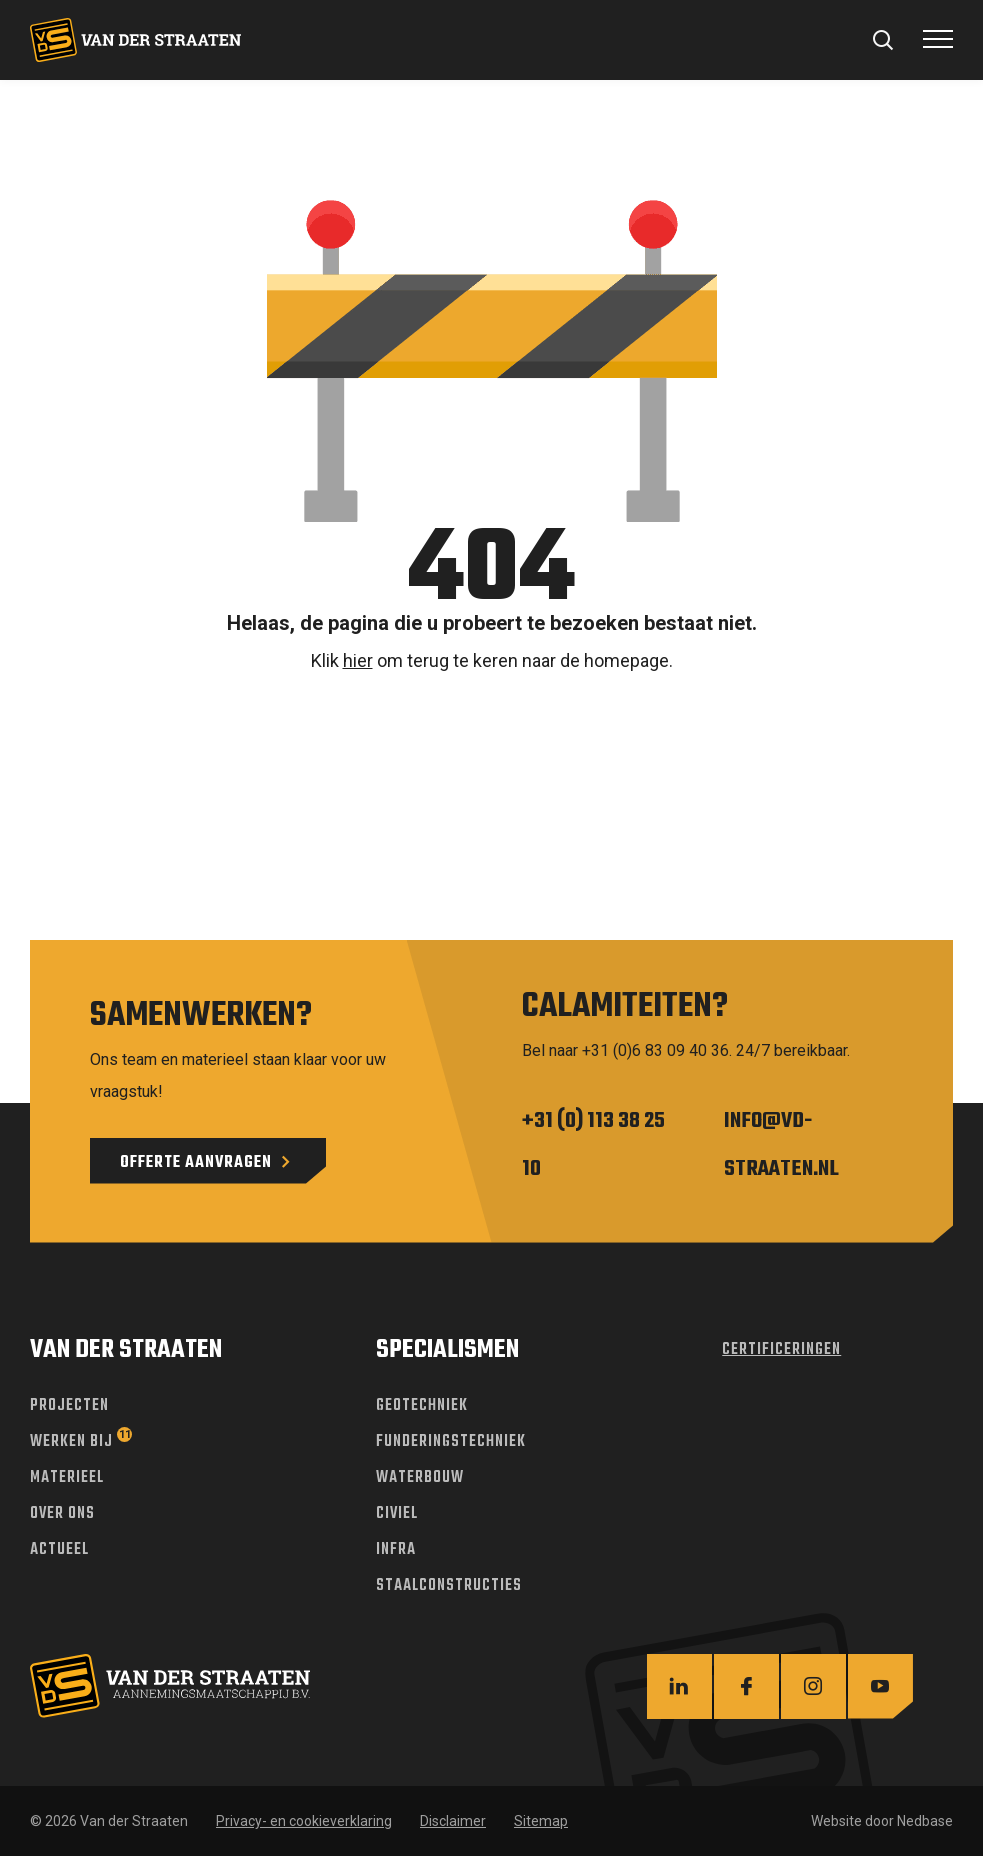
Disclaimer (453, 1821)
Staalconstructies (449, 1586)
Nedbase (925, 1821)
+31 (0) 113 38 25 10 (593, 1145)
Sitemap (541, 1821)
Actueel (59, 1550)
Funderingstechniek (451, 1442)
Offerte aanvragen (196, 1163)
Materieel (67, 1478)
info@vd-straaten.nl (781, 1145)
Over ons (62, 1514)
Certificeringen (781, 1350)
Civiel (397, 1514)
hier (358, 660)
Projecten (69, 1406)
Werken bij (71, 1442)
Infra (396, 1550)
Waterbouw (420, 1478)
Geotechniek (422, 1406)
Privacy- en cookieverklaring (304, 1821)
